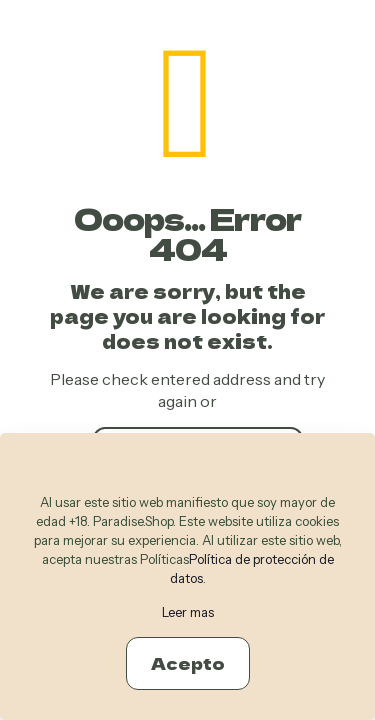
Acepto (188, 663)
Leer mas (188, 612)
